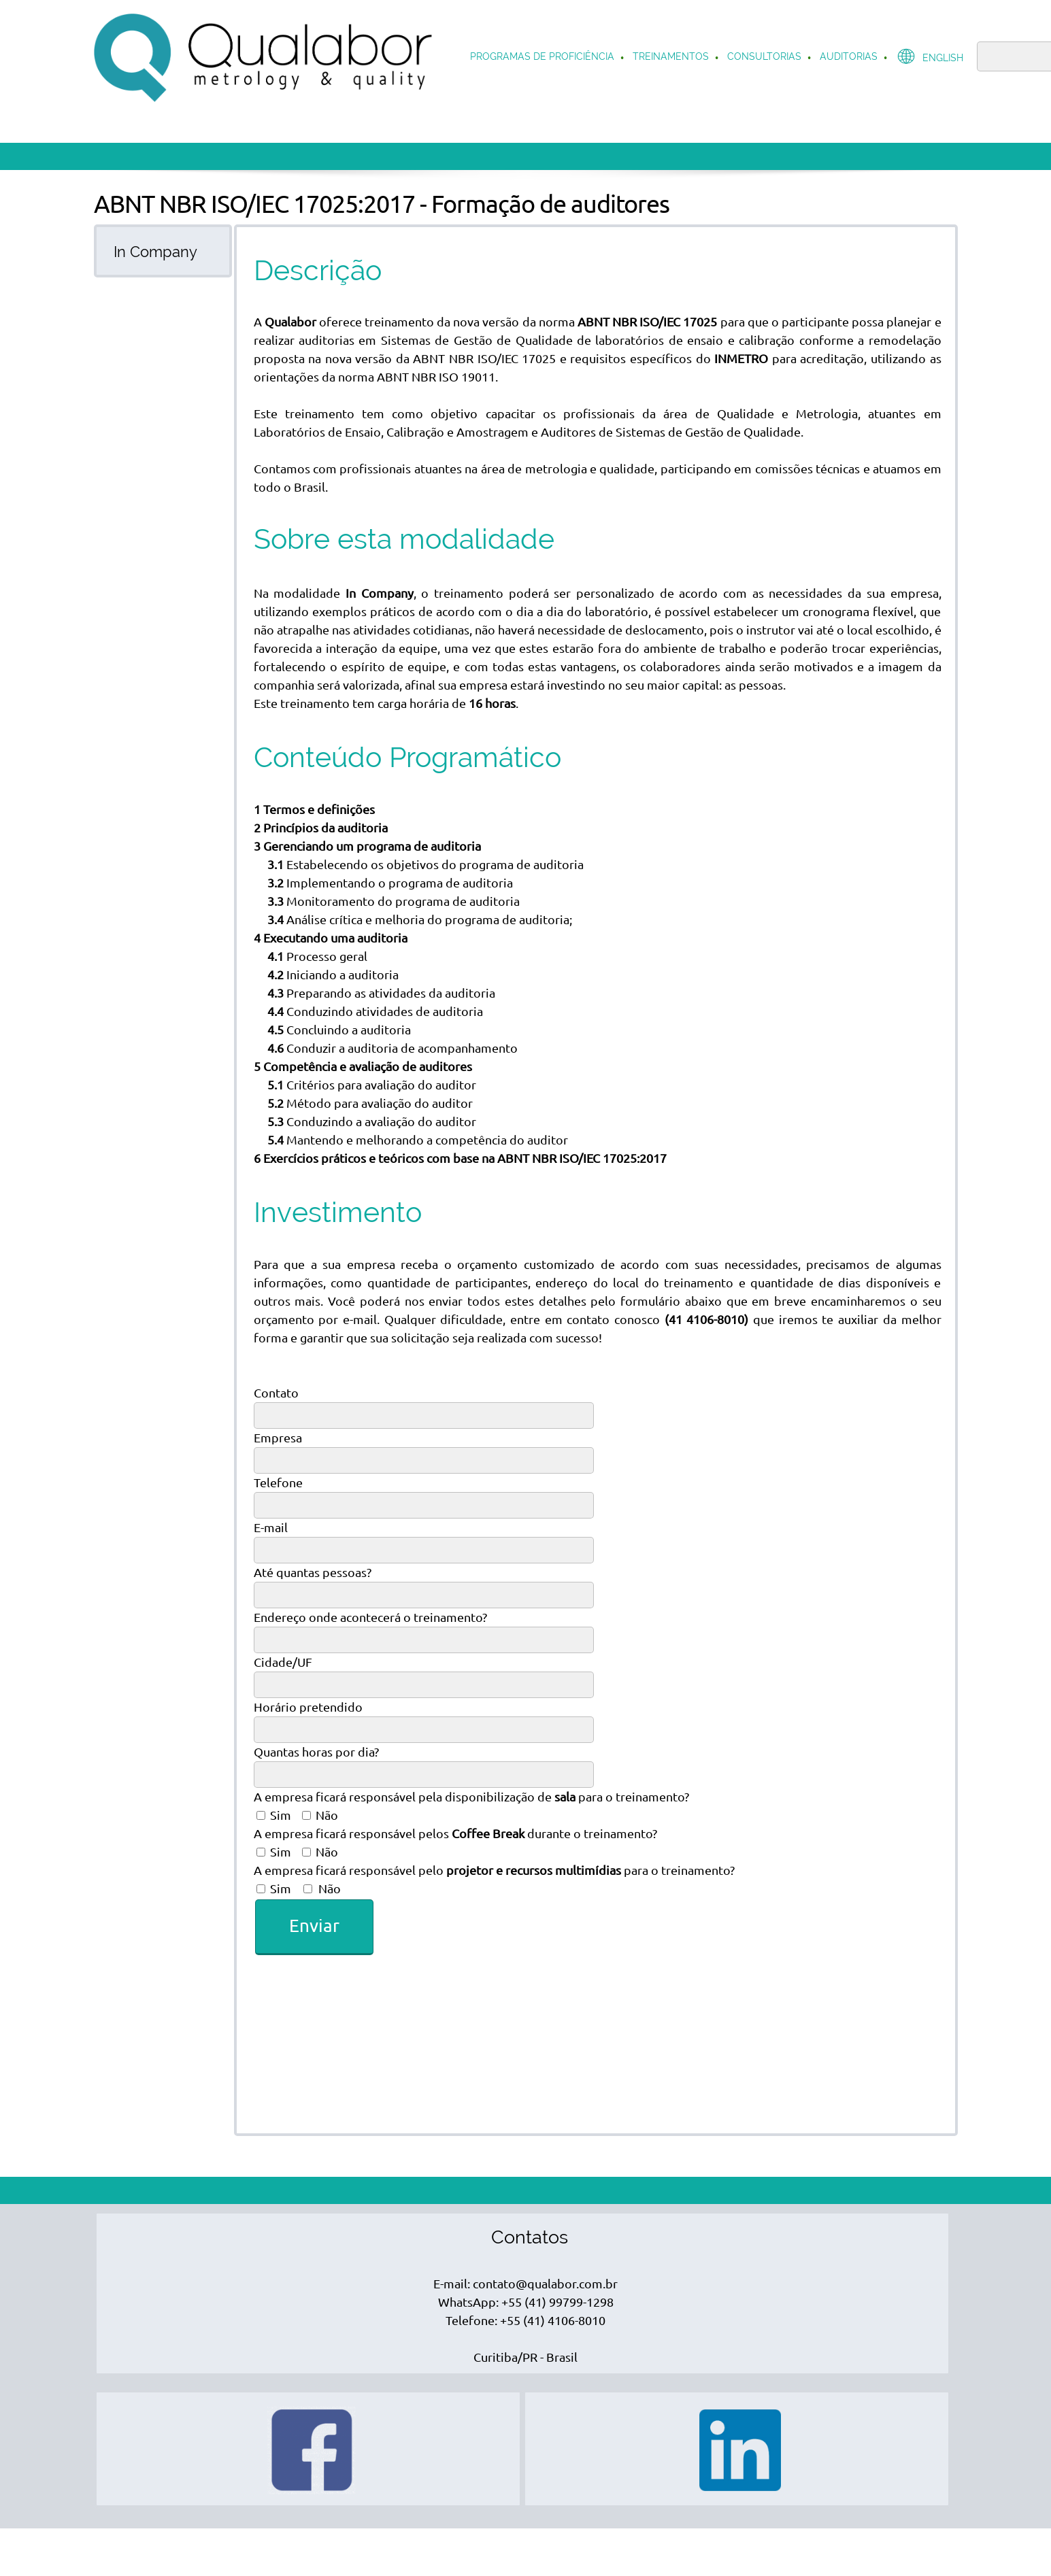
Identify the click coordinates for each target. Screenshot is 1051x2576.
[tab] (163, 250)
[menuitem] (543, 57)
